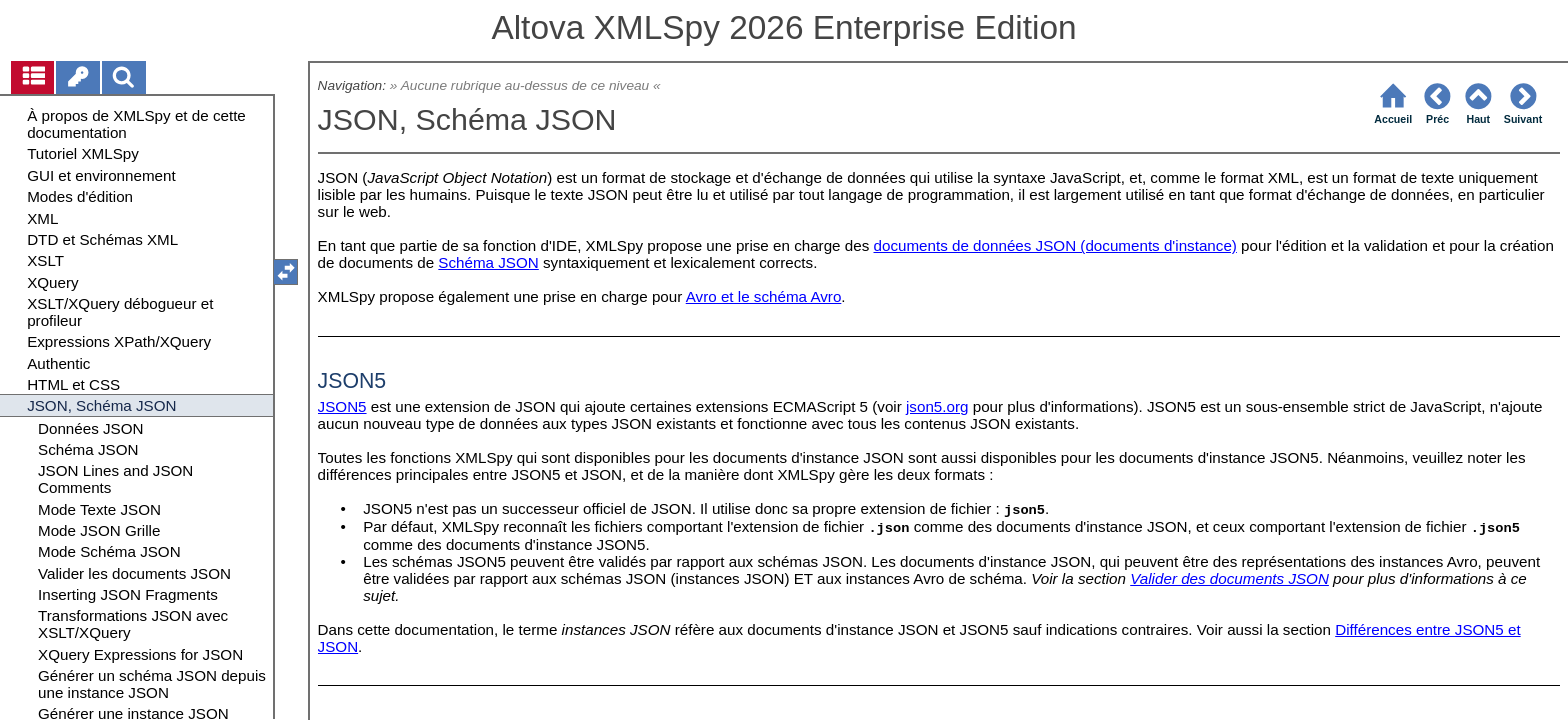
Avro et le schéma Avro (764, 296)
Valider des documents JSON (1229, 578)
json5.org (937, 406)
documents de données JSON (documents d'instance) (1055, 245)
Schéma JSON (488, 262)
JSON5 (342, 406)
